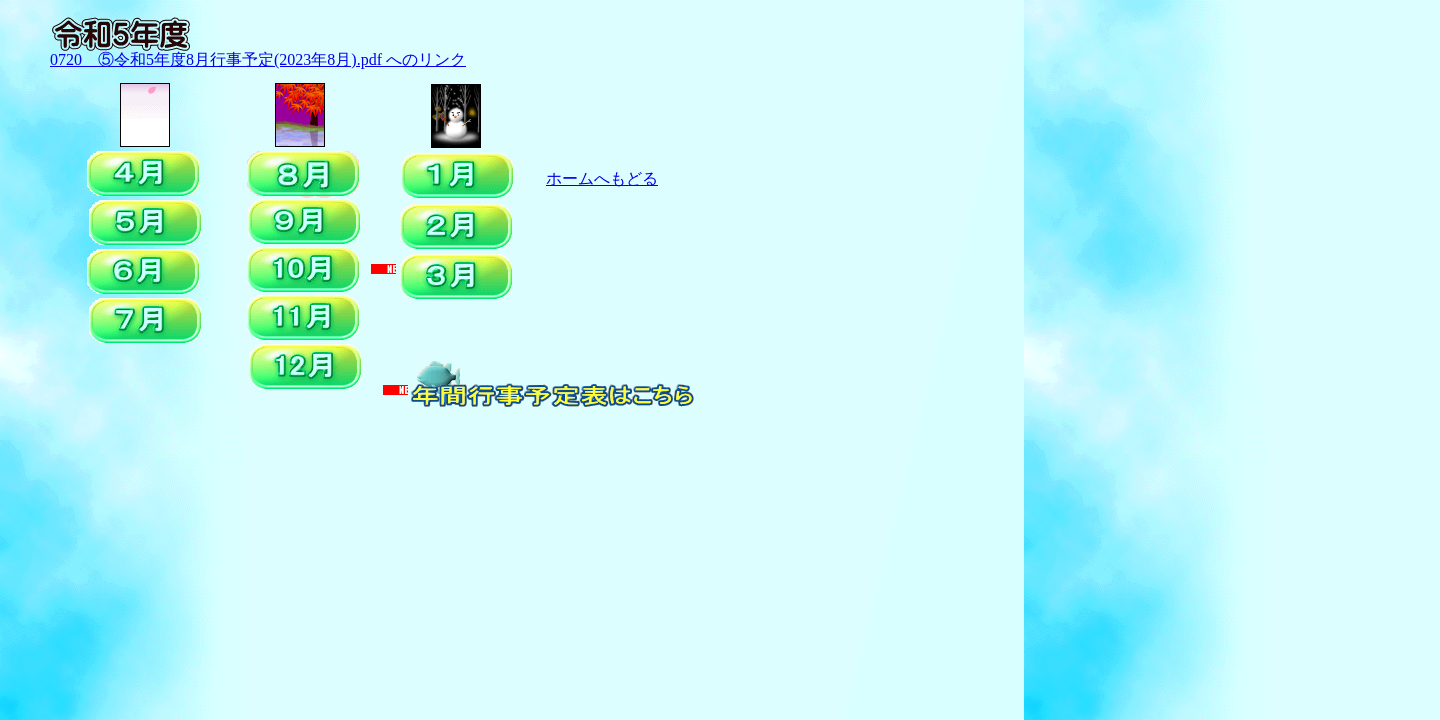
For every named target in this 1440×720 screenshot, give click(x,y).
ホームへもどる (602, 178)
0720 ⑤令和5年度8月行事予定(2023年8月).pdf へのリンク (258, 59)
